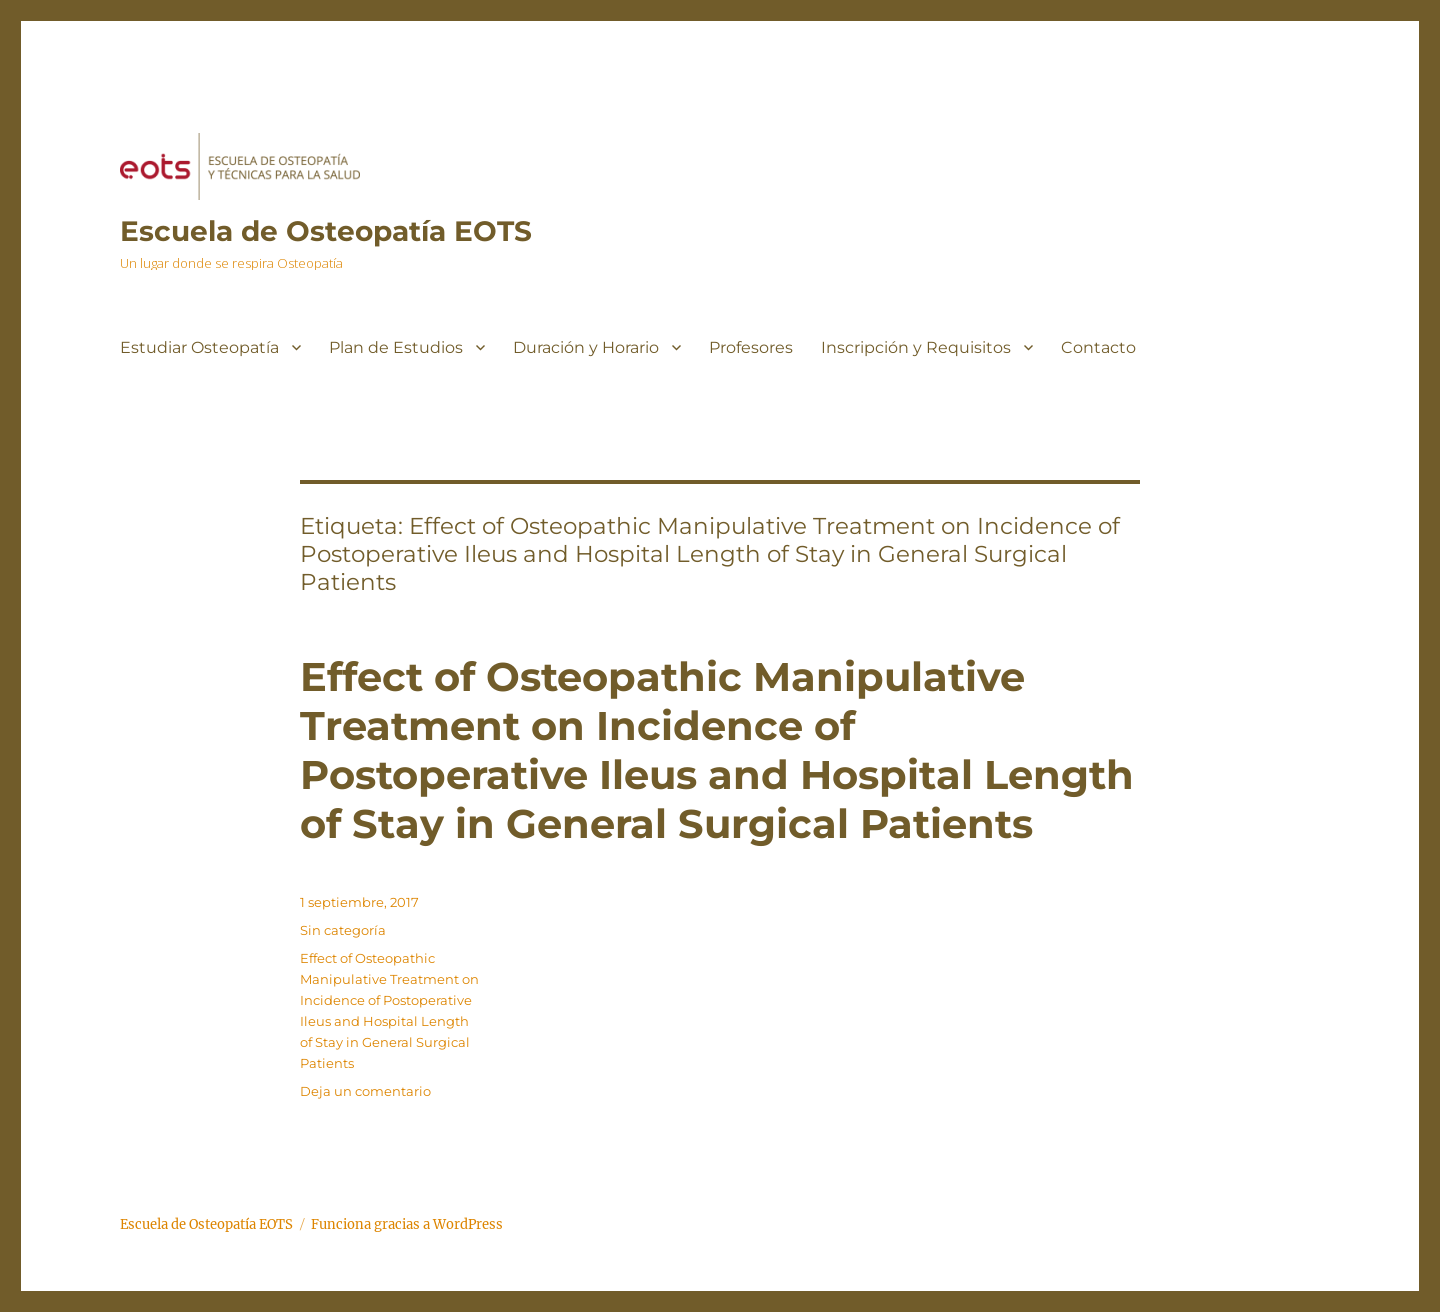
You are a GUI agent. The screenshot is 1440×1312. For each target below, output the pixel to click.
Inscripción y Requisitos (916, 347)
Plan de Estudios (396, 347)
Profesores (751, 347)
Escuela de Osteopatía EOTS (326, 231)
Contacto (1098, 347)
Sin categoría (343, 930)
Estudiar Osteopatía (199, 347)
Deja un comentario (365, 1091)
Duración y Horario (586, 347)
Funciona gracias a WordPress (407, 1224)
